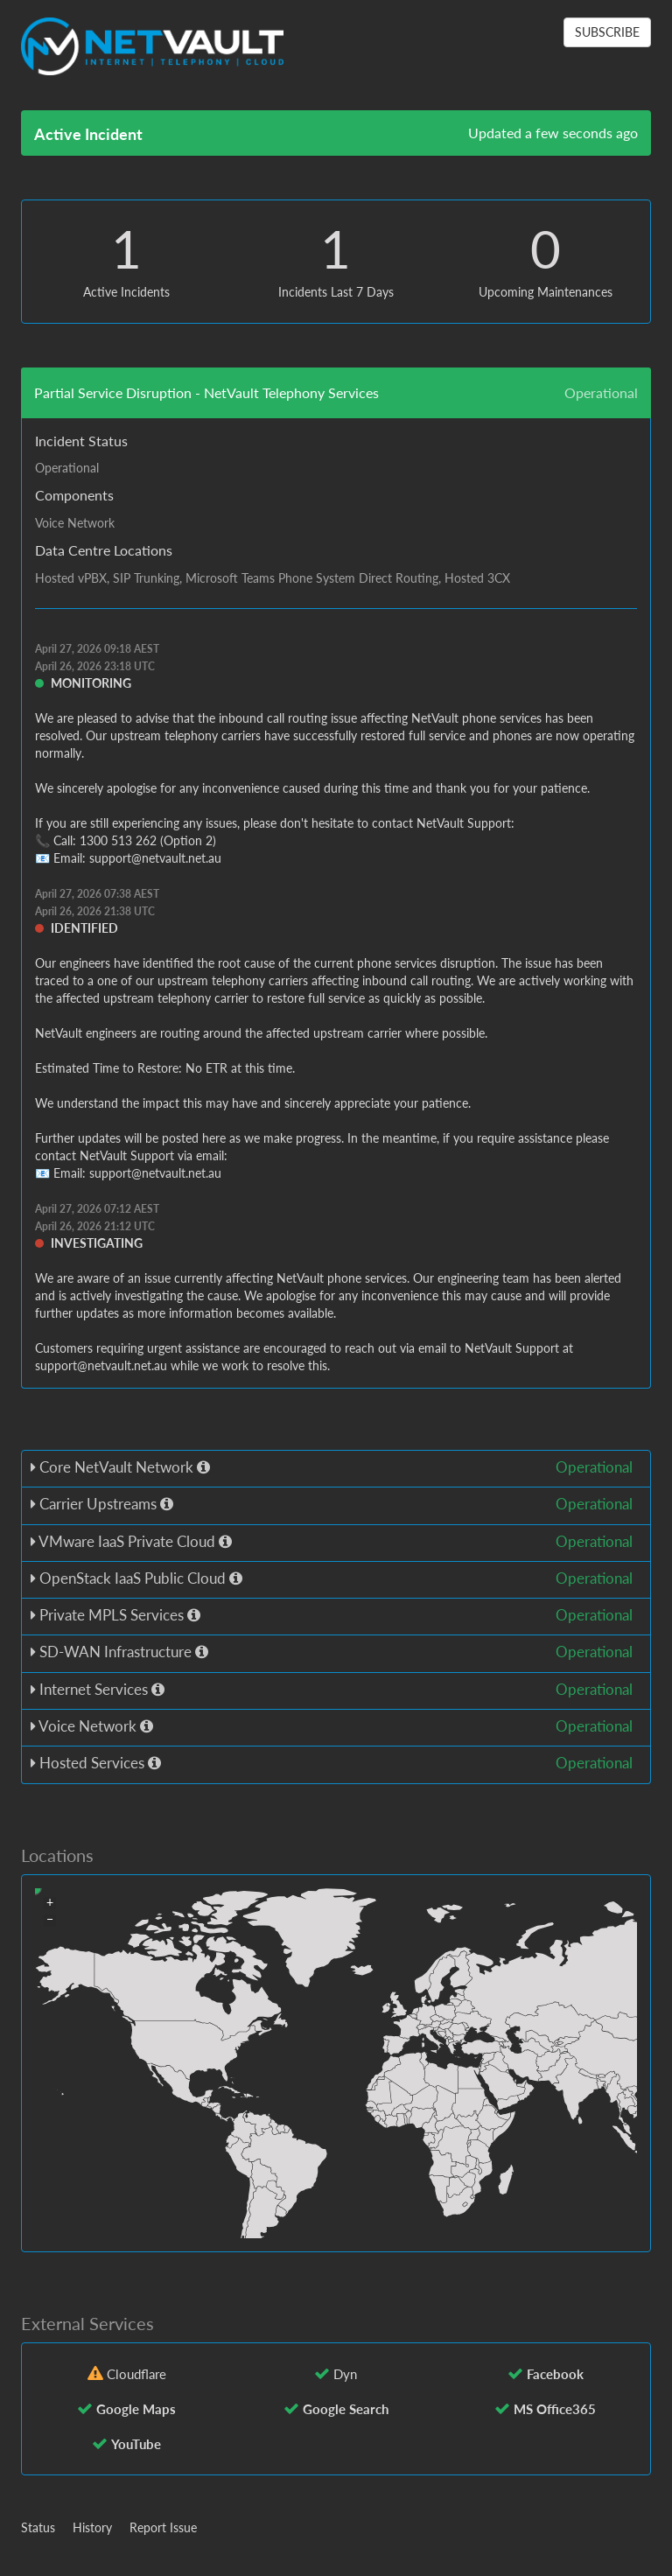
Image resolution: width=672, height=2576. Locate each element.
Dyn (345, 2374)
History (92, 2527)
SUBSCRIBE (607, 31)
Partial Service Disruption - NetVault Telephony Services (206, 392)
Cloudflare (136, 2374)
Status (38, 2527)
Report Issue (163, 2527)
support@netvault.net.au (155, 857)
